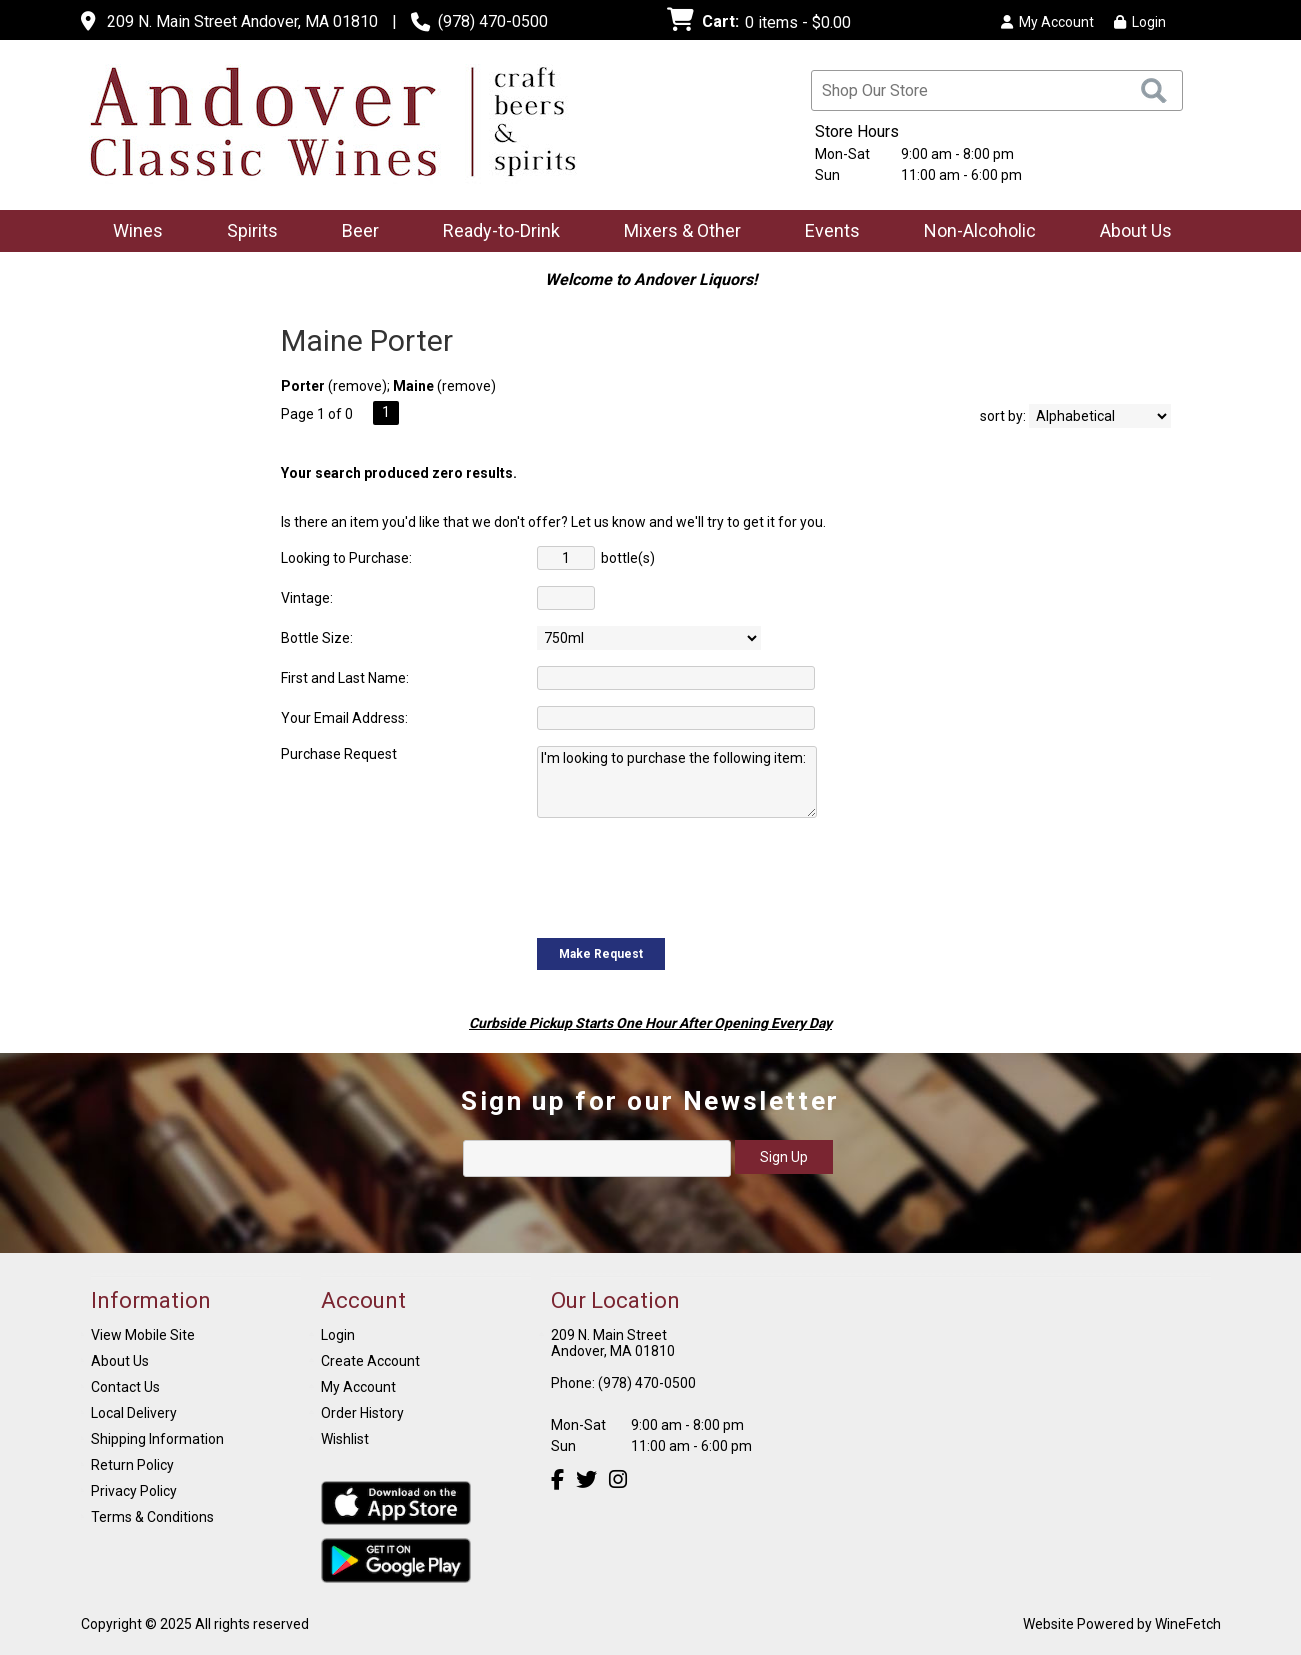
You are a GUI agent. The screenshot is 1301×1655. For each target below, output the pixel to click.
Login (1140, 22)
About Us (1129, 232)
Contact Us (125, 1387)
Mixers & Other (676, 232)
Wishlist (345, 1439)
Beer (354, 232)
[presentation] (689, 876)
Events (832, 230)
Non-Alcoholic (973, 232)
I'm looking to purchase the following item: (677, 782)
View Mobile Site (143, 1335)
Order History (362, 1413)
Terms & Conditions (152, 1517)
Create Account (370, 1361)
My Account (358, 1387)
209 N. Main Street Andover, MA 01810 (242, 21)
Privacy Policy (134, 1491)
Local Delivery (134, 1413)
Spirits (246, 232)
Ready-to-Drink (495, 232)
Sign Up (784, 1157)
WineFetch (1188, 1624)
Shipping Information (157, 1439)
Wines (131, 232)
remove (357, 386)
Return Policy (132, 1465)
